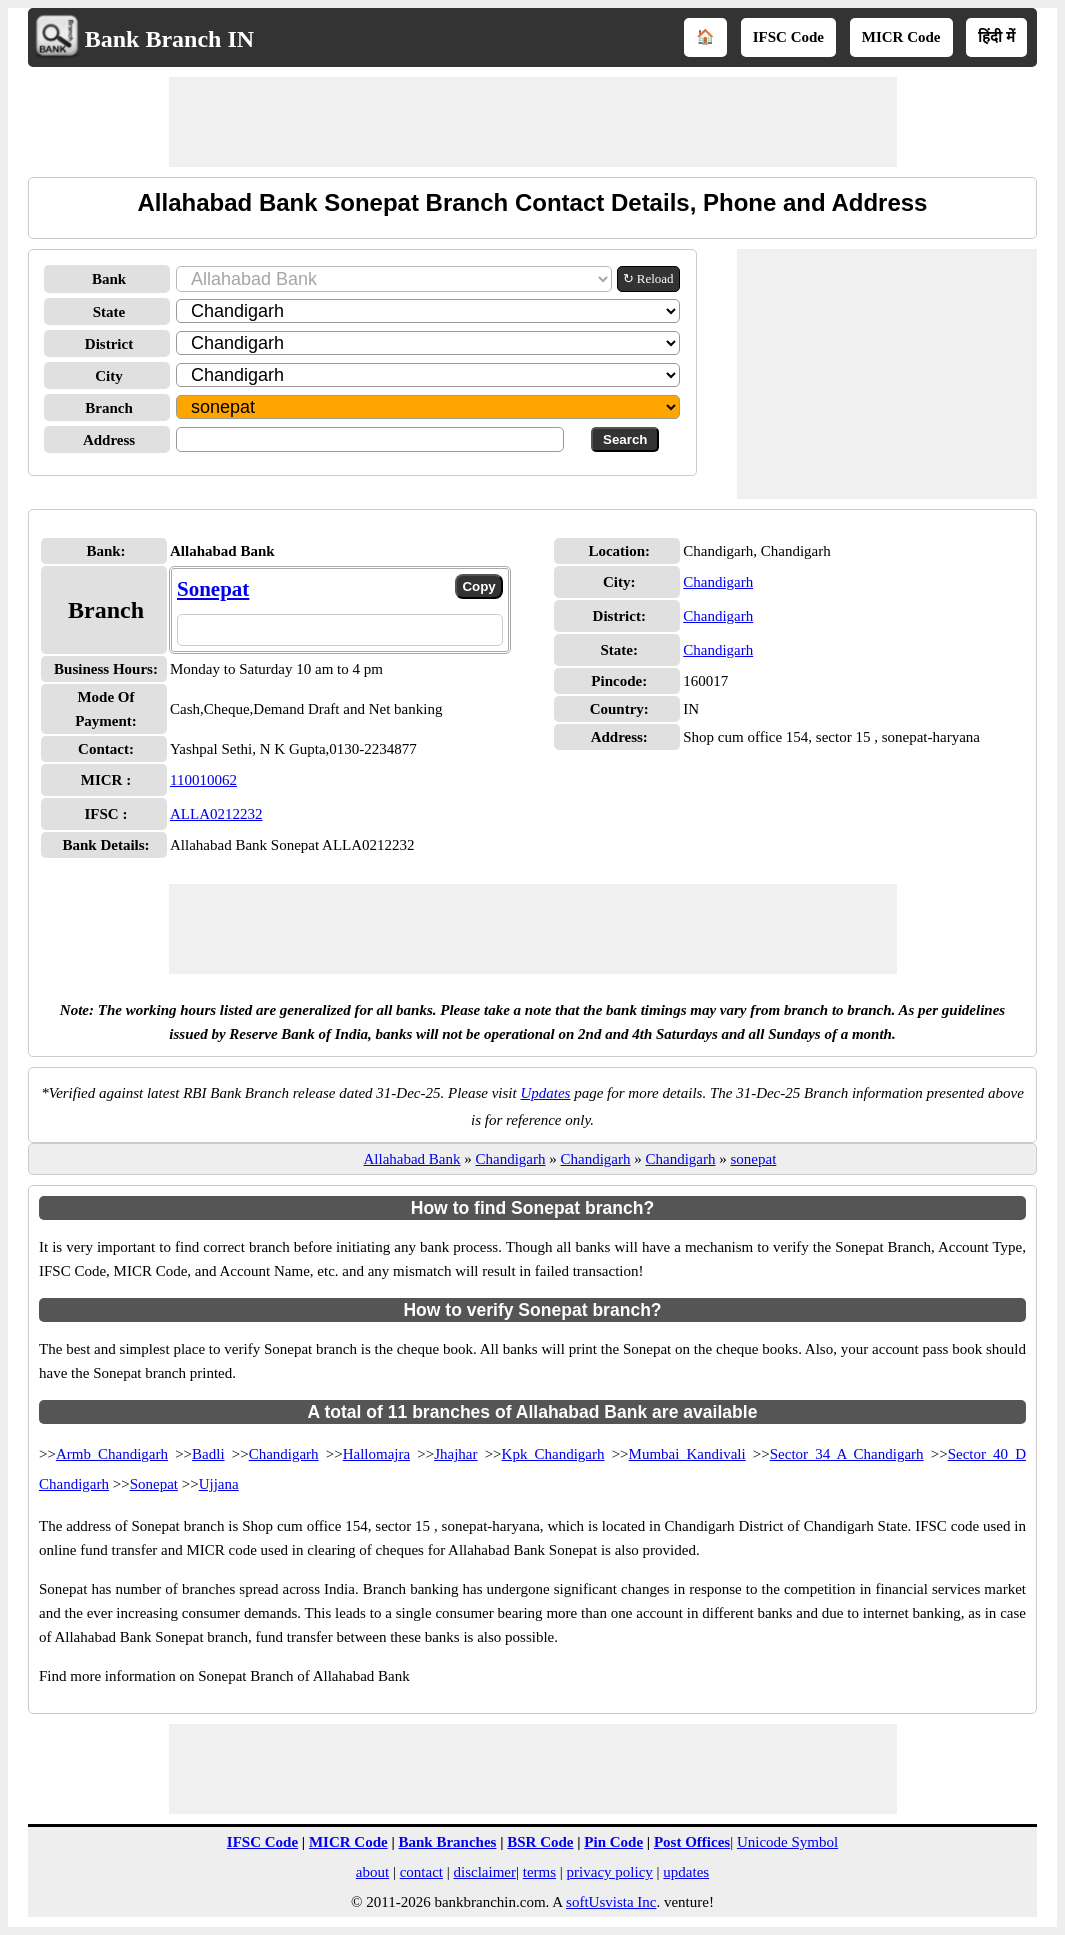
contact (421, 1872)
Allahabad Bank (411, 1159)
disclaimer (485, 1872)
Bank (109, 279)
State (109, 312)
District (109, 344)
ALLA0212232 (216, 814)
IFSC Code (788, 37)
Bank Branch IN (169, 39)
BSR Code (540, 1842)
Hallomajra (376, 1454)
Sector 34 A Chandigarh (847, 1454)
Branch (109, 408)
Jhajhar (455, 1454)
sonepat (753, 1159)
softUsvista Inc (611, 1902)
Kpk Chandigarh (553, 1454)
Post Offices (692, 1842)
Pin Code (613, 1842)
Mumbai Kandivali (687, 1454)
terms (539, 1872)
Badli (208, 1454)
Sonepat (213, 589)
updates (686, 1872)
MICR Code (901, 37)
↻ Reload (648, 278)
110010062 (203, 780)
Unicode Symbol (787, 1842)
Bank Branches (447, 1842)
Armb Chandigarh (112, 1454)
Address (109, 440)
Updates (545, 1093)
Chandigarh (718, 582)
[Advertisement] (533, 122)
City (109, 376)
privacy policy (610, 1872)
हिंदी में (996, 37)
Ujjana (219, 1484)
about (372, 1872)
